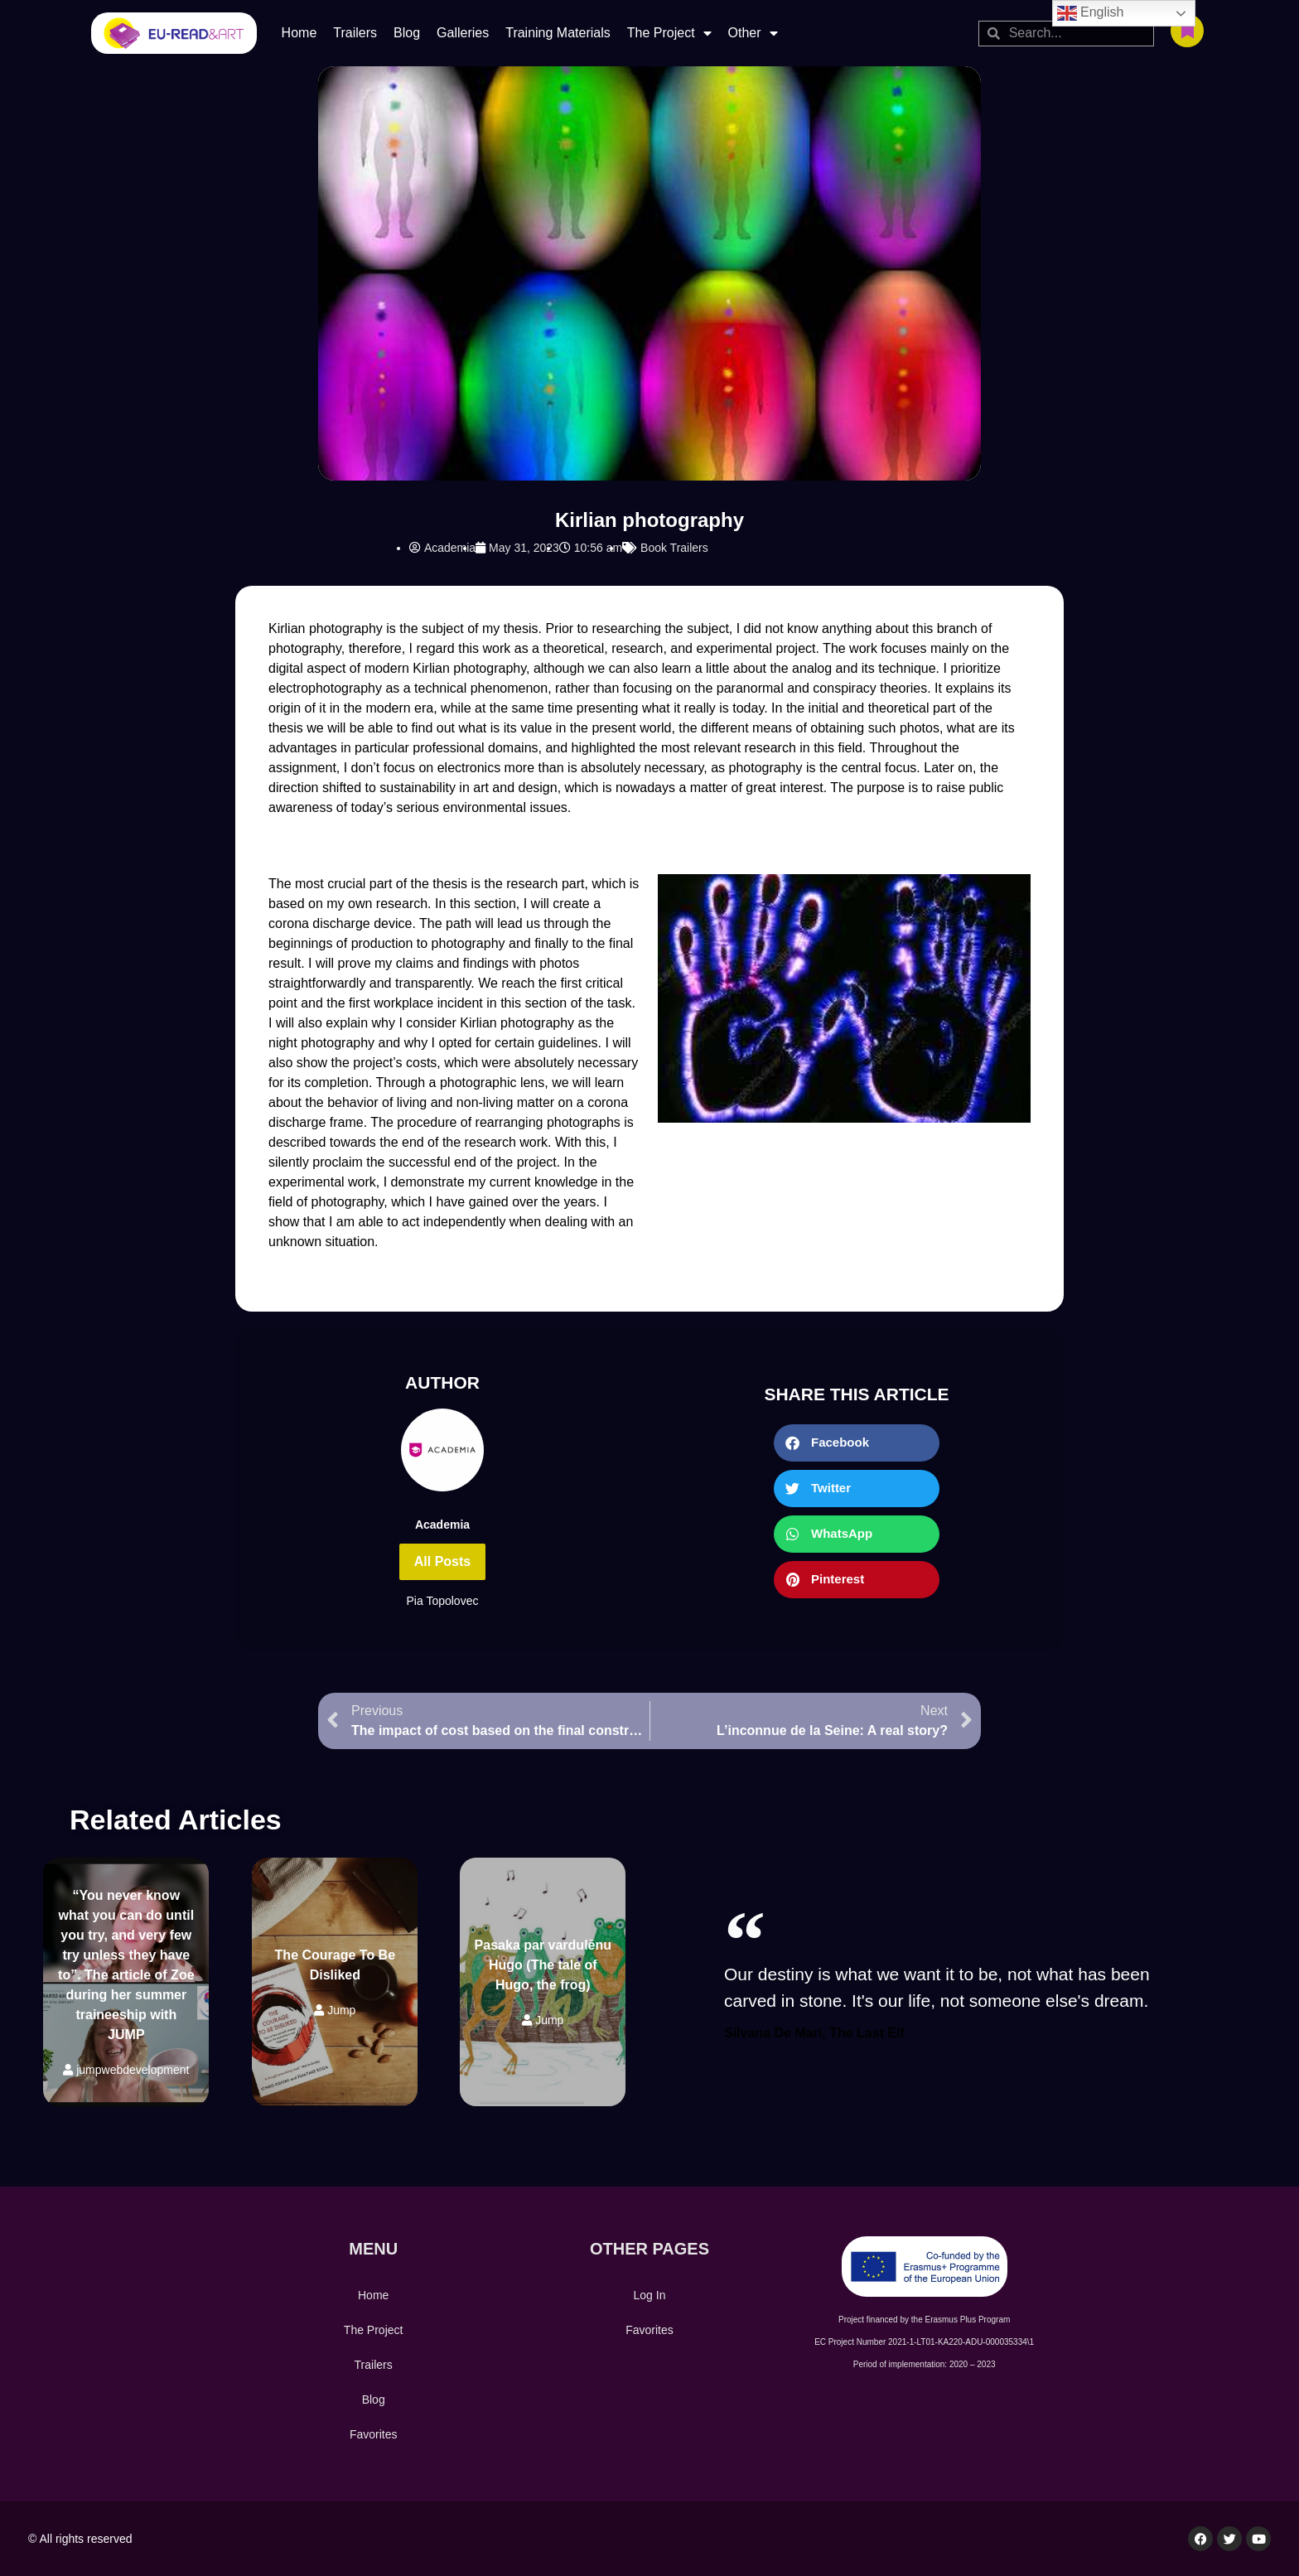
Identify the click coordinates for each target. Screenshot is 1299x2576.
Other (753, 33)
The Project (669, 33)
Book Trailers (674, 547)
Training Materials (558, 33)
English (1090, 13)
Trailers (355, 33)
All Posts (442, 1561)
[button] (856, 1443)
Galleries (463, 33)
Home (299, 33)
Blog (407, 33)
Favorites (374, 2434)
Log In (650, 2295)
